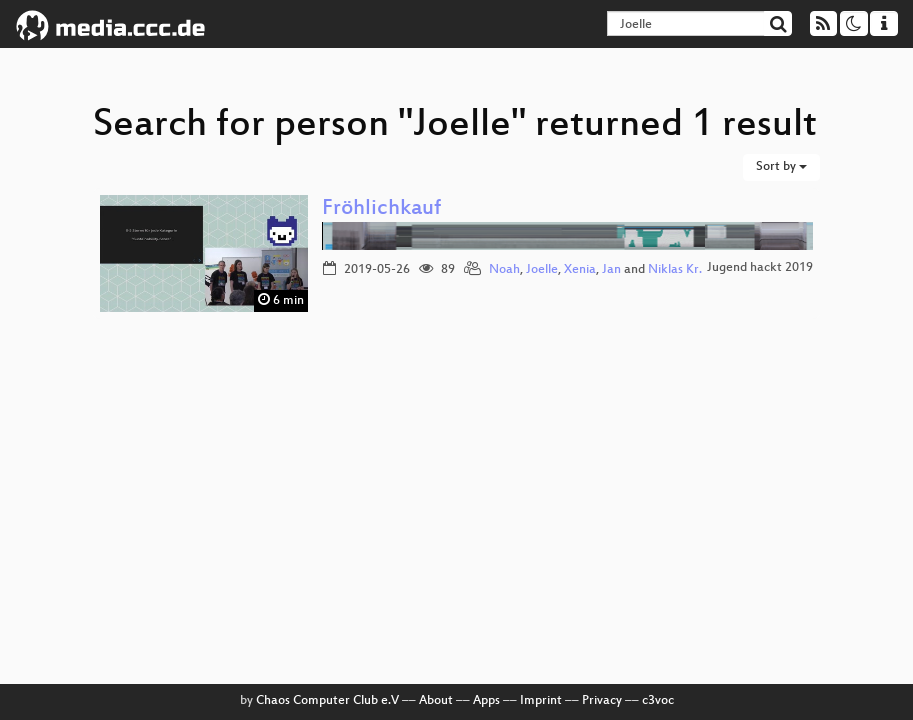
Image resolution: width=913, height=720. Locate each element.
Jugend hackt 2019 (760, 268)
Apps (486, 701)
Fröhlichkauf (381, 209)
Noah (504, 270)
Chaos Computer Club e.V (327, 701)
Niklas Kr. (675, 270)
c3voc (658, 701)
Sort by (781, 167)
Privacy (602, 701)
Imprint (541, 701)
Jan (611, 270)
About (436, 701)
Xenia (580, 270)
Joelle (542, 270)
